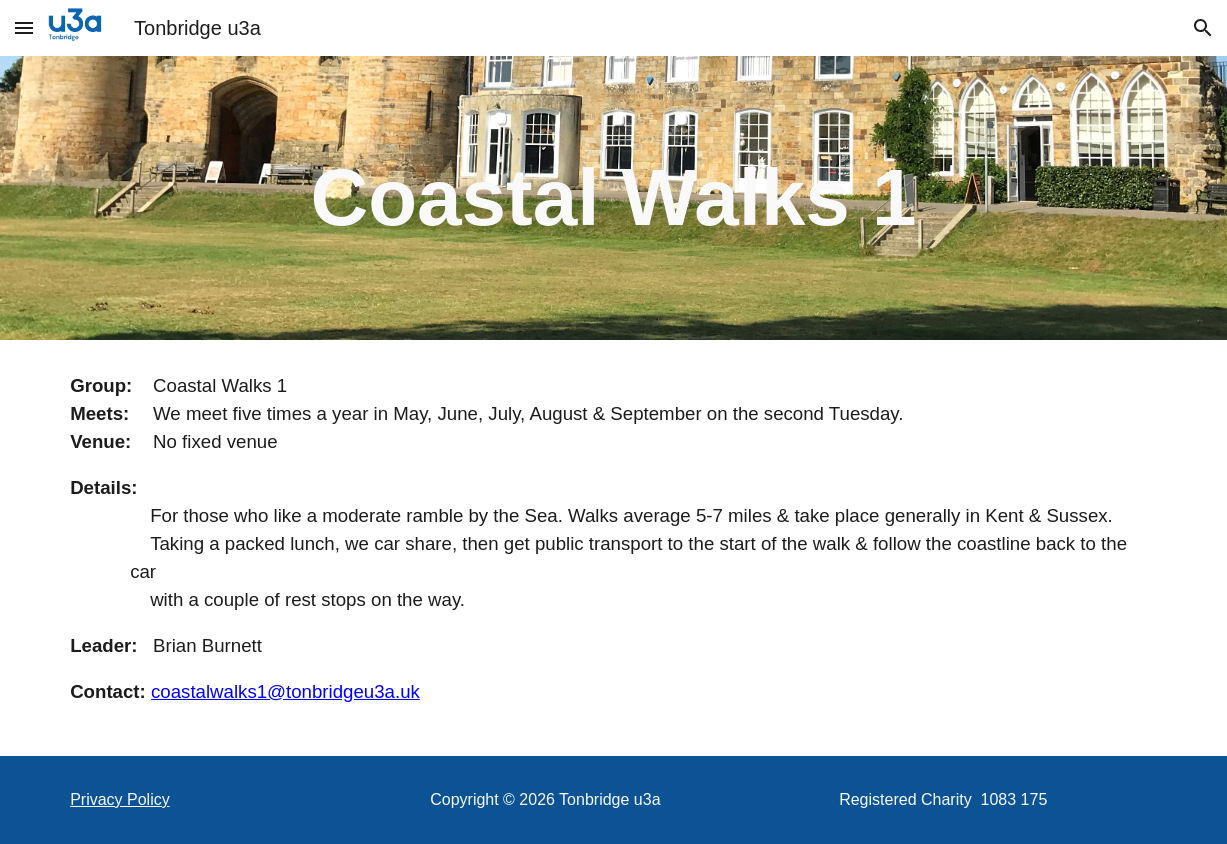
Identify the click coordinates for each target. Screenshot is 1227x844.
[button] (24, 27)
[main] (614, 198)
